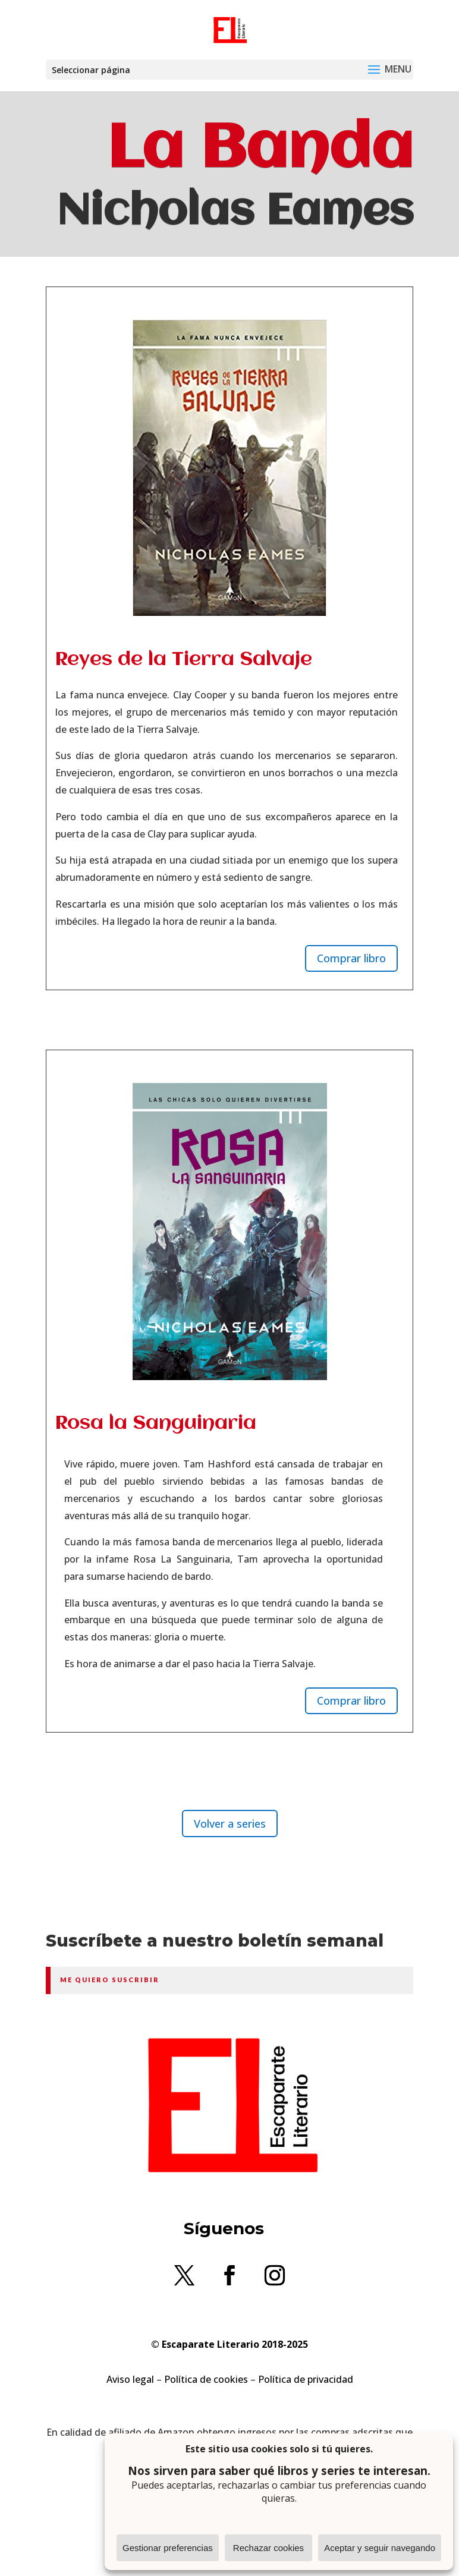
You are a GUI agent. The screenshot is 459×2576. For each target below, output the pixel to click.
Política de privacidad (305, 2379)
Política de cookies (206, 2379)
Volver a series (230, 1823)
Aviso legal (130, 2379)
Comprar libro (351, 958)
